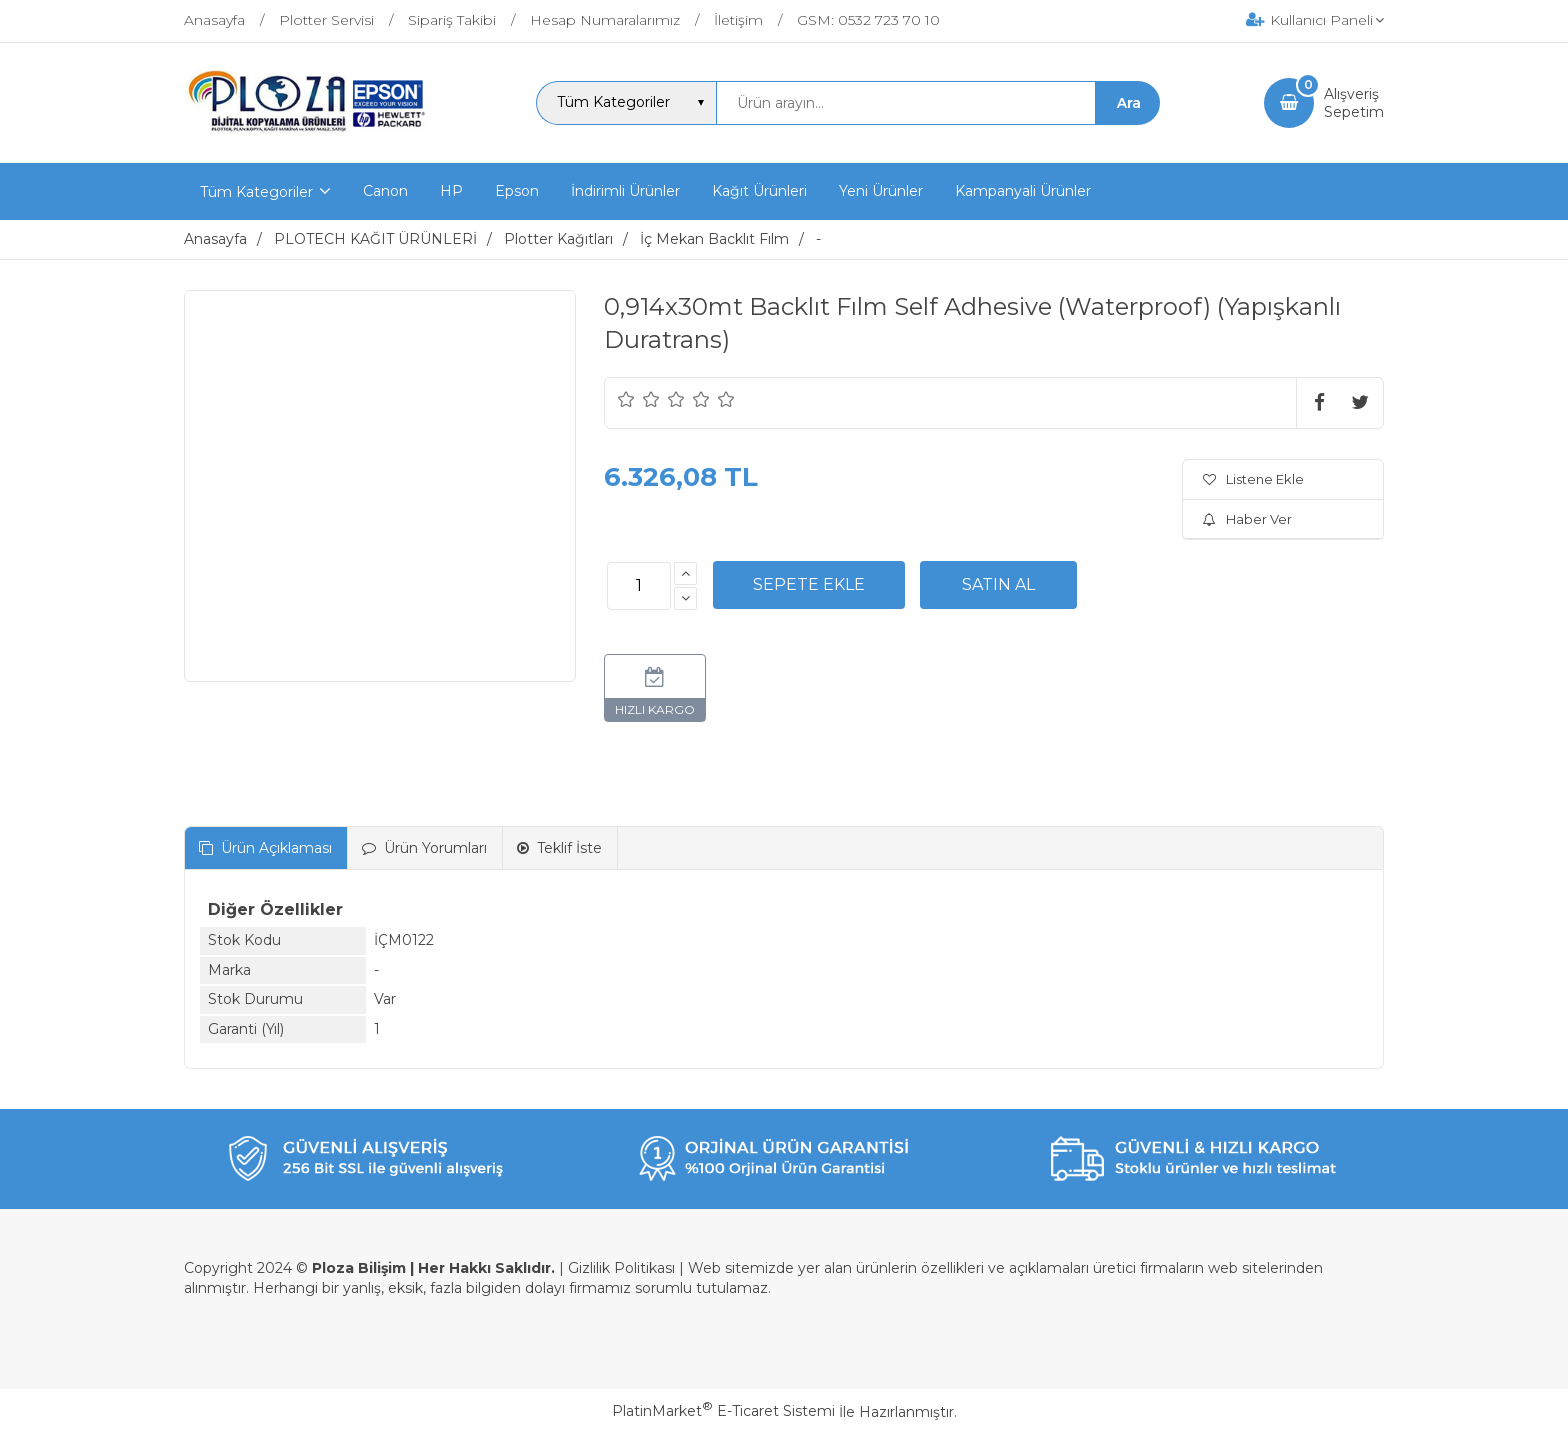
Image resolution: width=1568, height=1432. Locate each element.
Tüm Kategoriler (256, 192)
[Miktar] (639, 586)
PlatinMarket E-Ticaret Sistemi (723, 1411)
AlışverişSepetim (1354, 103)
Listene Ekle (1253, 479)
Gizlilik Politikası (621, 1268)
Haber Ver (1247, 519)
